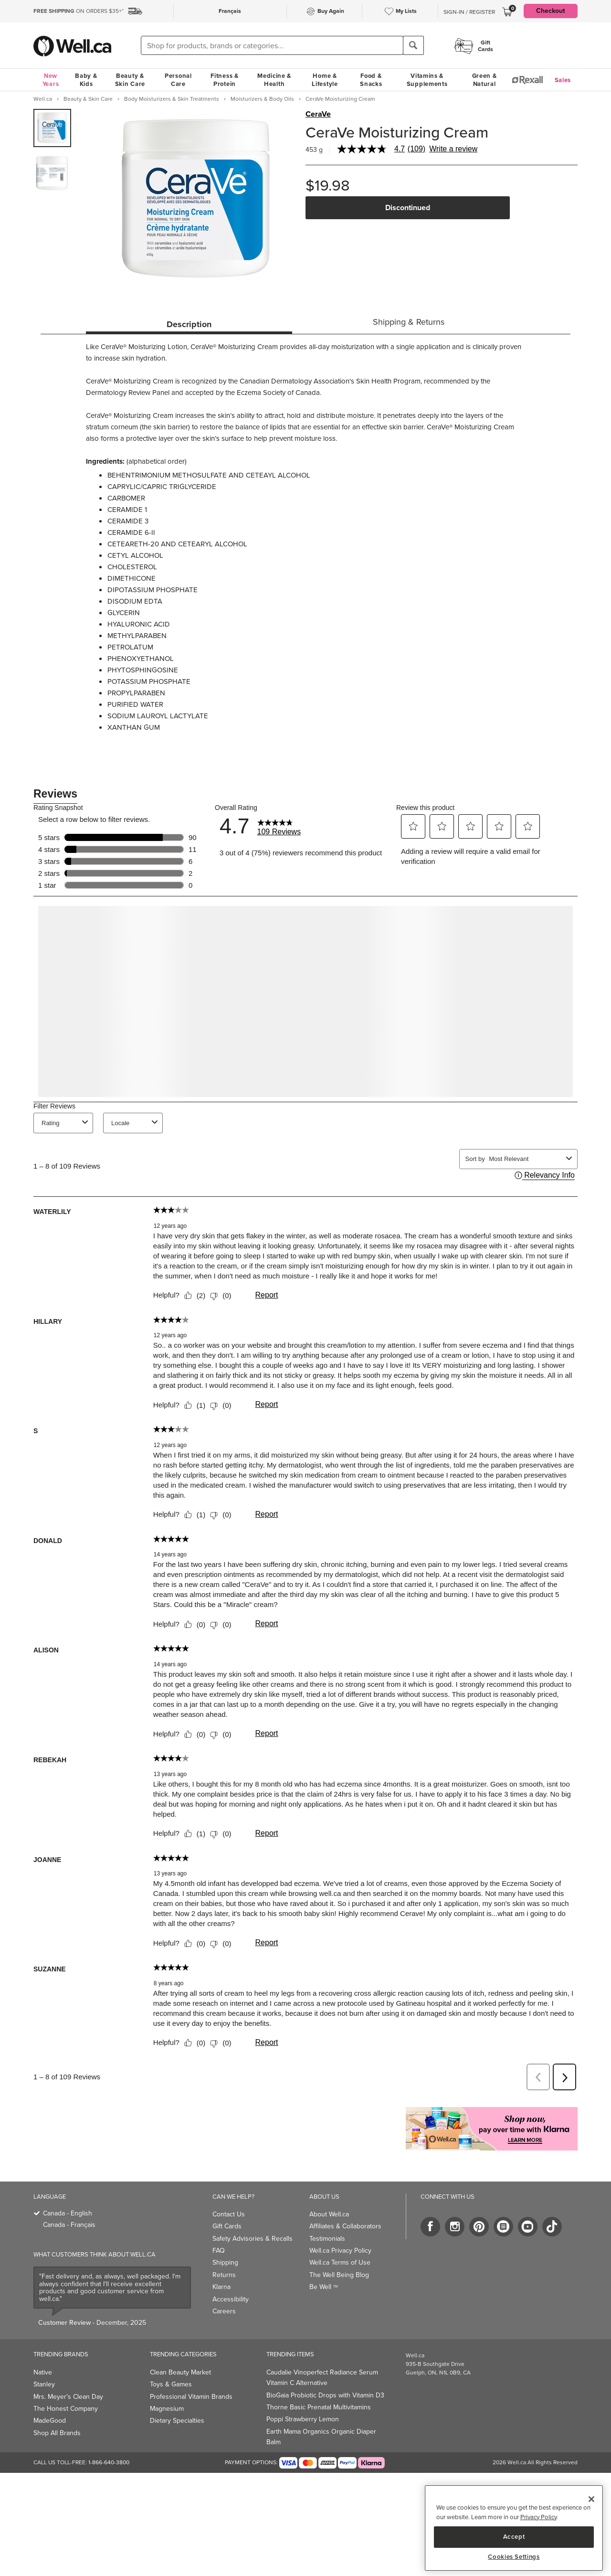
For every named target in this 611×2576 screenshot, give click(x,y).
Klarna (221, 2287)
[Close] (591, 2499)
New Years (50, 80)
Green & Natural (484, 80)
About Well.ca (329, 2214)
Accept (514, 2536)
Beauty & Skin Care (130, 80)
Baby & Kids (86, 80)
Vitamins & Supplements (427, 80)
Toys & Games (171, 2384)
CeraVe (318, 114)
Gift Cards (227, 2226)
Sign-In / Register (469, 12)
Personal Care (178, 80)
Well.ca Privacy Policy (340, 2251)
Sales (563, 80)
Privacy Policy (538, 2517)
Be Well (323, 2287)
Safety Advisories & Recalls (252, 2239)
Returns (224, 2275)
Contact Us (228, 2214)
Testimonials (327, 2239)
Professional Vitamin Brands (191, 2397)
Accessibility (230, 2299)
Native (42, 2372)
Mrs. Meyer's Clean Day (68, 2397)
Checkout (550, 11)
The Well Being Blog (339, 2275)
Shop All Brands (57, 2433)
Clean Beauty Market (180, 2372)
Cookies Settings (514, 2557)
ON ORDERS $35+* (78, 11)
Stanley (44, 2384)
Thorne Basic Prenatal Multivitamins (318, 2407)
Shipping (225, 2262)
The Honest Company (65, 2409)
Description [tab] (189, 324)
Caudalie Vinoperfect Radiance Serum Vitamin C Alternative (322, 2377)
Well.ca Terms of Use (339, 2262)
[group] (52, 128)
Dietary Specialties (177, 2421)
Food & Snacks (371, 80)
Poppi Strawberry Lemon (302, 2419)
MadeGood (49, 2421)
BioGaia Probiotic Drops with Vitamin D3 (325, 2395)
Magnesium (167, 2409)
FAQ (218, 2251)
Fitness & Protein (224, 80)
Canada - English (67, 2213)
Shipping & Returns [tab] (408, 322)
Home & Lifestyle (324, 80)
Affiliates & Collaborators (345, 2226)
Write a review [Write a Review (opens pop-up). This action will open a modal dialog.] (453, 149)
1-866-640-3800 (108, 2462)
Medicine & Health (274, 80)
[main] (513, 2528)
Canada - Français (69, 2225)
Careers (224, 2311)
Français (230, 11)
